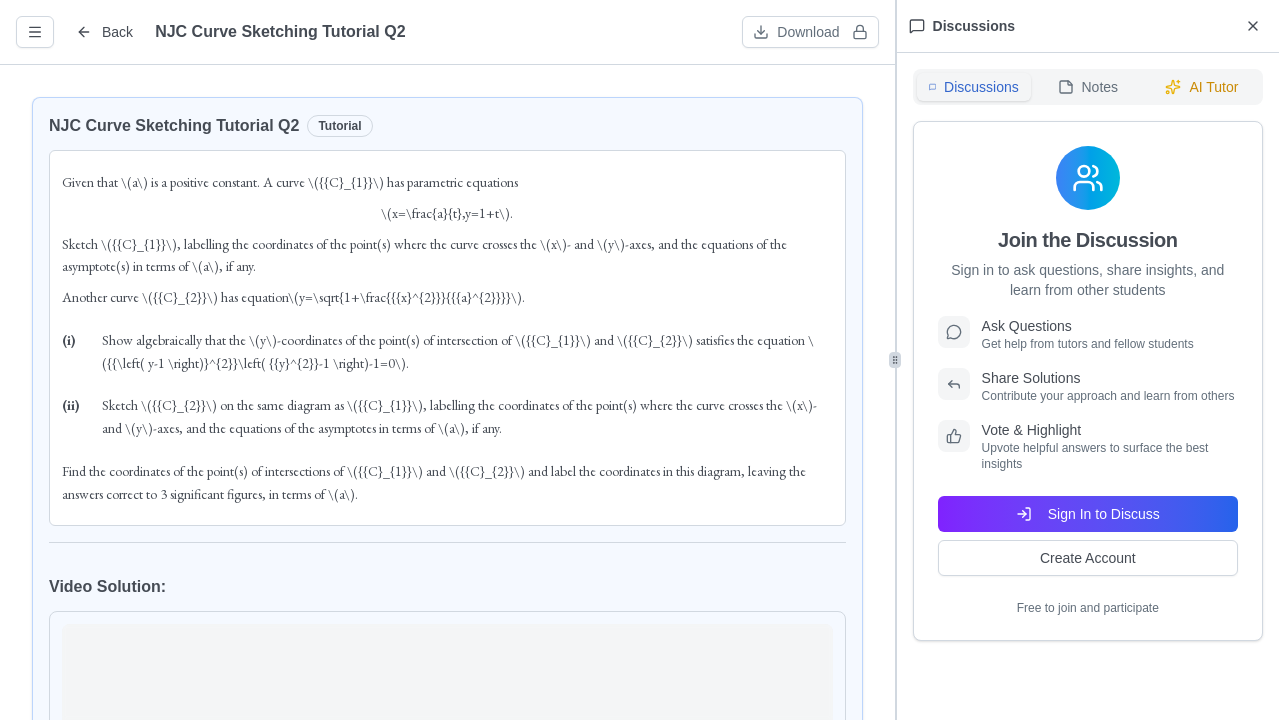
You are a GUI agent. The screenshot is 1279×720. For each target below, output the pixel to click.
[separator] (895, 360)
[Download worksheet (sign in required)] (810, 32)
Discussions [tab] (974, 87)
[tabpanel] (1088, 381)
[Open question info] (35, 32)
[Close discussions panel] (1253, 26)
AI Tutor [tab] (1201, 87)
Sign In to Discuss (1088, 514)
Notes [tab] (1088, 87)
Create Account (1088, 558)
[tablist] (1088, 87)
